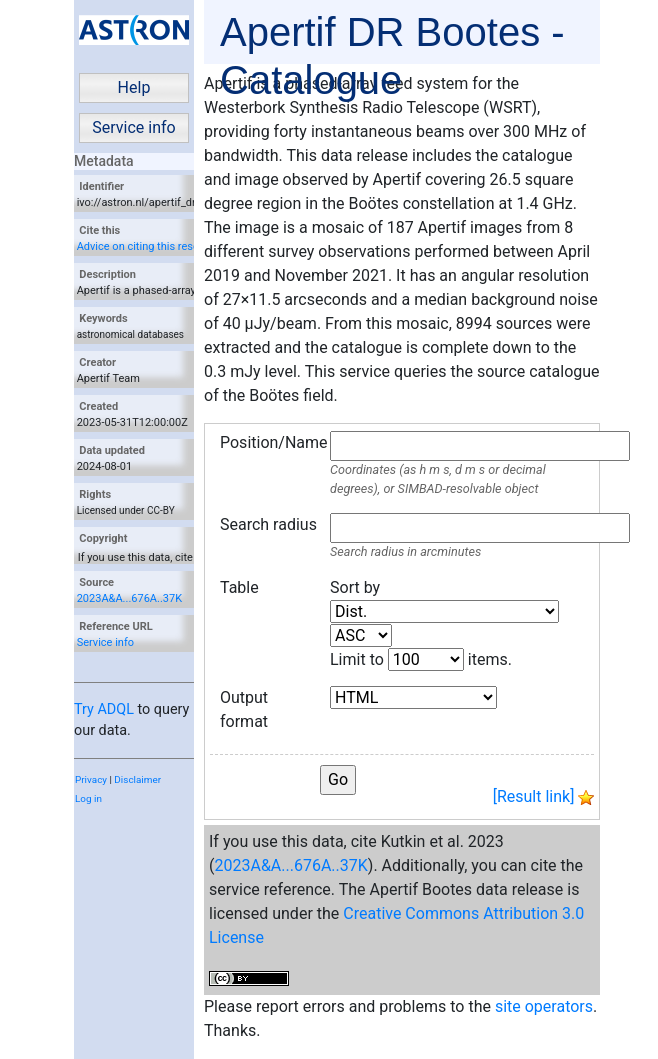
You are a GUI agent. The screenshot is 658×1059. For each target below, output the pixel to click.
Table (239, 587)
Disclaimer (137, 779)
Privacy (91, 779)
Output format (244, 709)
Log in (88, 798)
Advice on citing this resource (149, 246)
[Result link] (534, 796)
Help (134, 87)
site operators (544, 1006)
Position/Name (270, 442)
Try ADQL (104, 709)
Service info (133, 127)
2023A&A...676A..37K (129, 598)
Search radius (268, 524)
